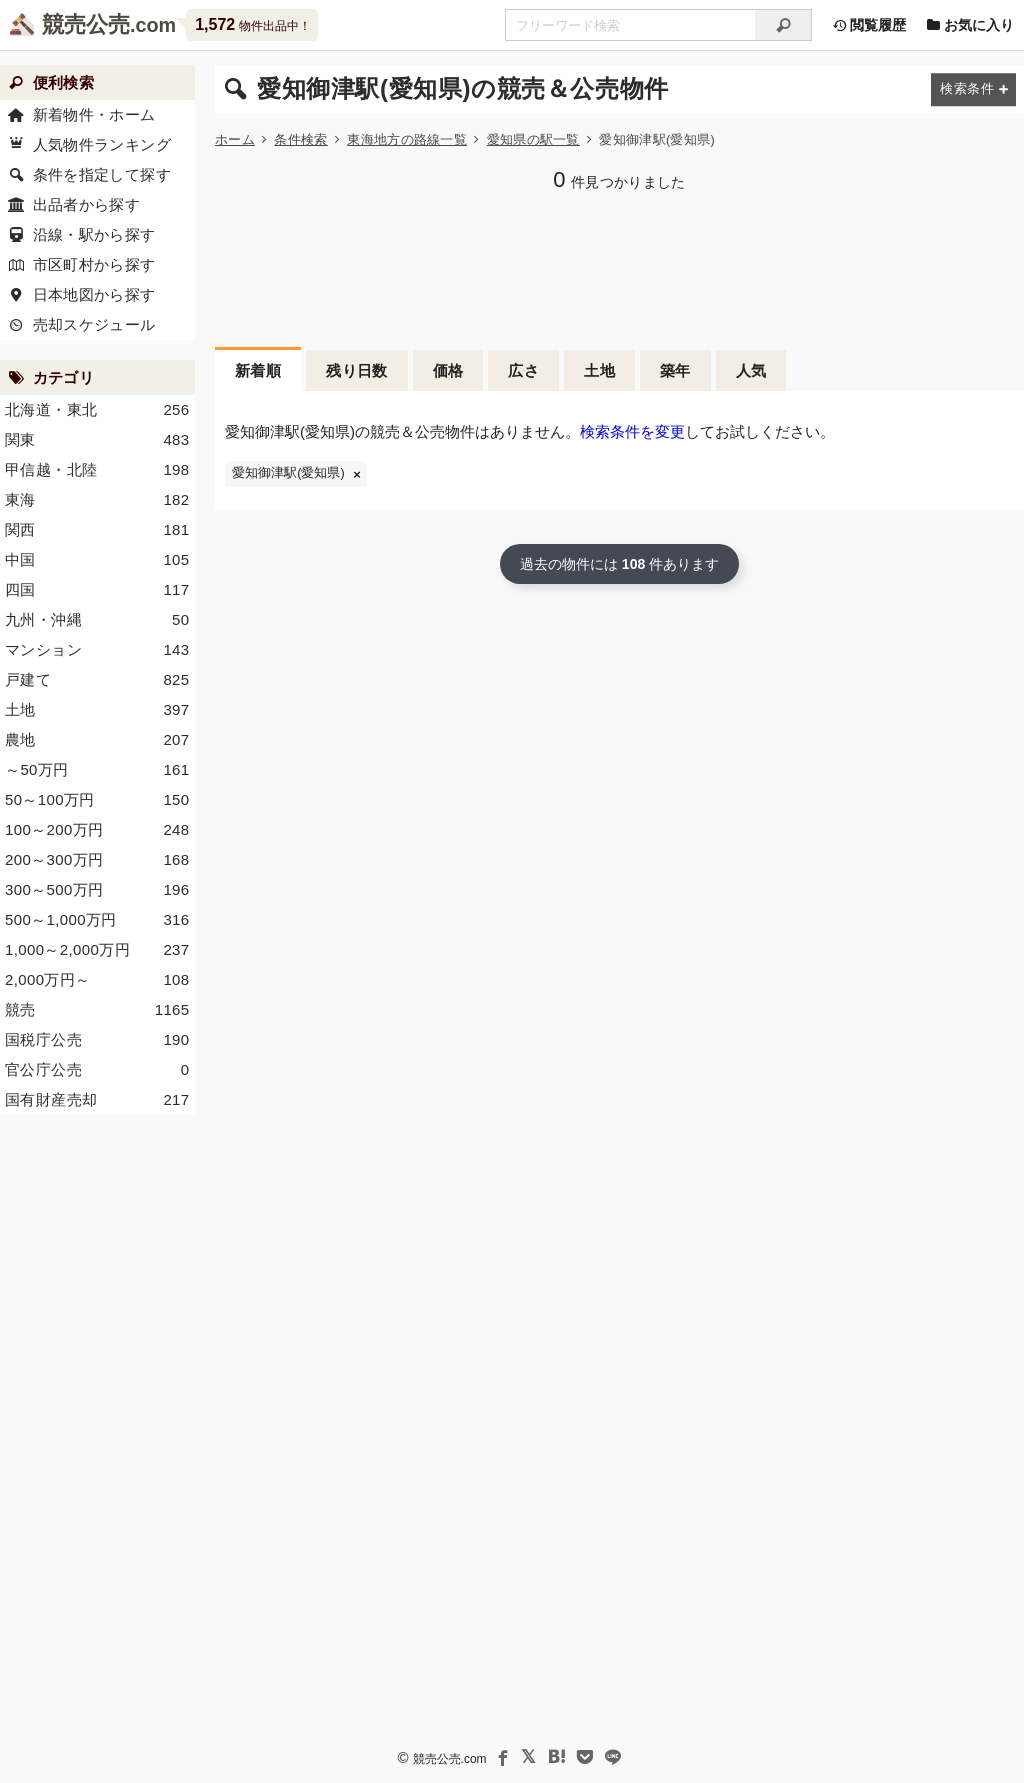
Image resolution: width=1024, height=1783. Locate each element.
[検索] (783, 25)
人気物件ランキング (102, 144)
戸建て (97, 680)
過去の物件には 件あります (619, 564)
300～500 (97, 890)
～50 (97, 770)
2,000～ (97, 980)
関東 (97, 440)
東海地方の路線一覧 (407, 139)
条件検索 (300, 139)
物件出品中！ (252, 24)
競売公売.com (450, 1759)
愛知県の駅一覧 (533, 139)
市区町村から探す (94, 264)
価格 (448, 370)
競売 (97, 1010)
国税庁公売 (97, 1040)
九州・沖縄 (97, 620)
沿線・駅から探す (94, 234)
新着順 (258, 370)
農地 (97, 740)
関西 (97, 530)
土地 (599, 370)
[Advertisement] (97, 1435)
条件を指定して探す (102, 174)
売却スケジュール (94, 324)
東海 (97, 500)
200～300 (97, 860)
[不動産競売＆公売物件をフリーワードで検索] (630, 25)
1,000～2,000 (97, 950)
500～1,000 (97, 920)
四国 (97, 590)
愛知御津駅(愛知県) (288, 473)
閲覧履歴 (869, 25)
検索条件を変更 (632, 431)
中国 (97, 560)
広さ (523, 370)
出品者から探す (87, 204)
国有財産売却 (97, 1100)
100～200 (97, 830)
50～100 (97, 800)
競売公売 (86, 24)
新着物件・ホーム (94, 114)
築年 (675, 370)
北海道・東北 (97, 410)
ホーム (235, 139)
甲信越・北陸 (97, 470)
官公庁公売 (97, 1070)
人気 (751, 370)
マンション (97, 650)
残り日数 (357, 370)
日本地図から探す (94, 294)
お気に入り (970, 25)
